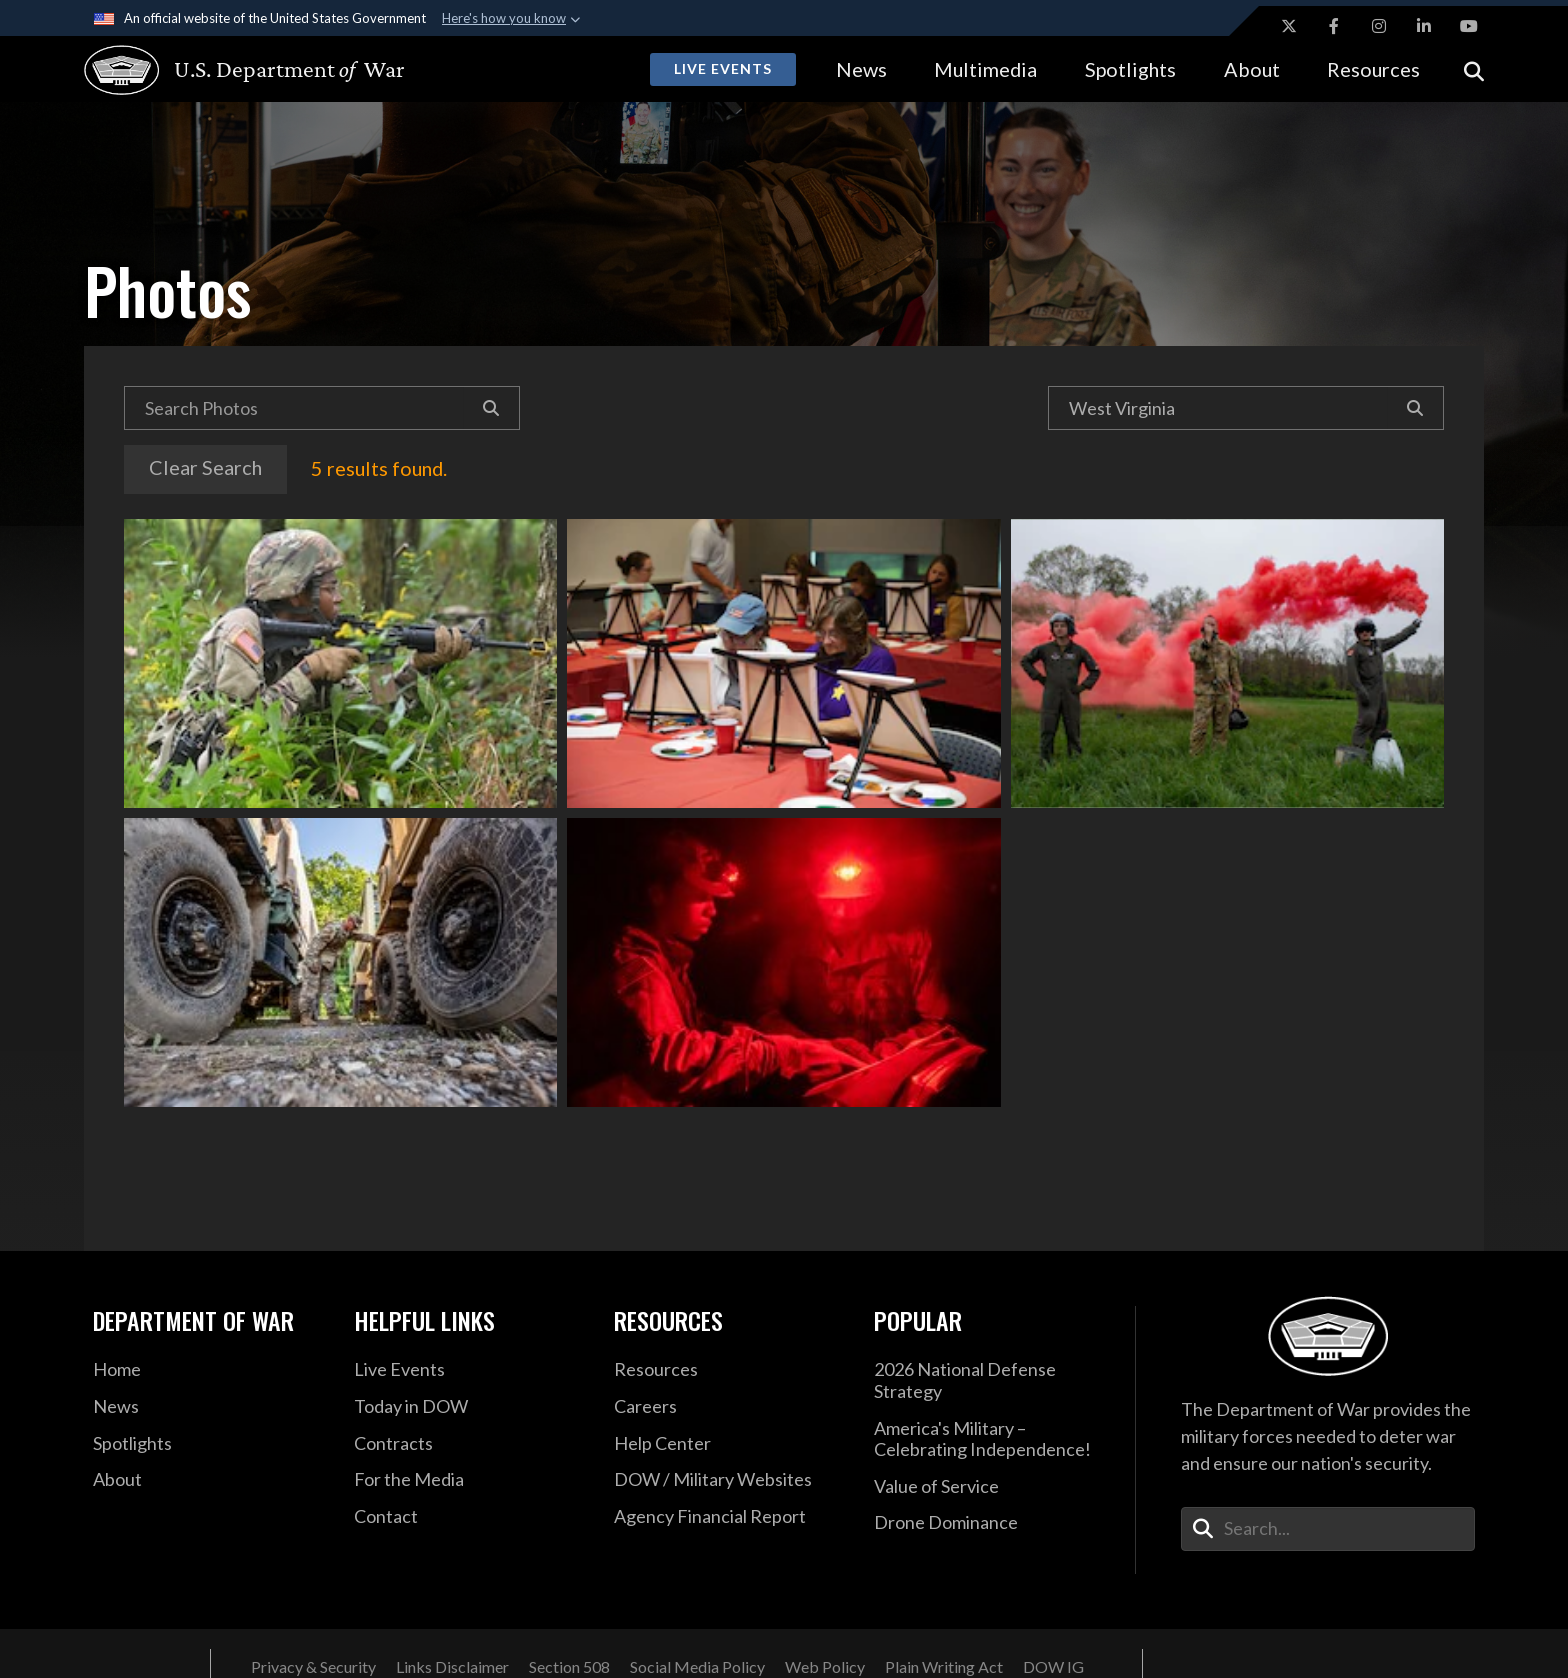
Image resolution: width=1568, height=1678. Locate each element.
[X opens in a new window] (1289, 26)
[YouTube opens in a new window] (1469, 26)
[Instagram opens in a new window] (1379, 26)
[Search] (491, 408)
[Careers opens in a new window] (729, 1407)
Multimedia (985, 69)
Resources (1373, 69)
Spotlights (1130, 69)
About (1252, 69)
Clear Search (205, 467)
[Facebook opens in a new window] (1334, 26)
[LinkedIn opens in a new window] (1424, 26)
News (861, 69)
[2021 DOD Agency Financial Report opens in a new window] (729, 1517)
